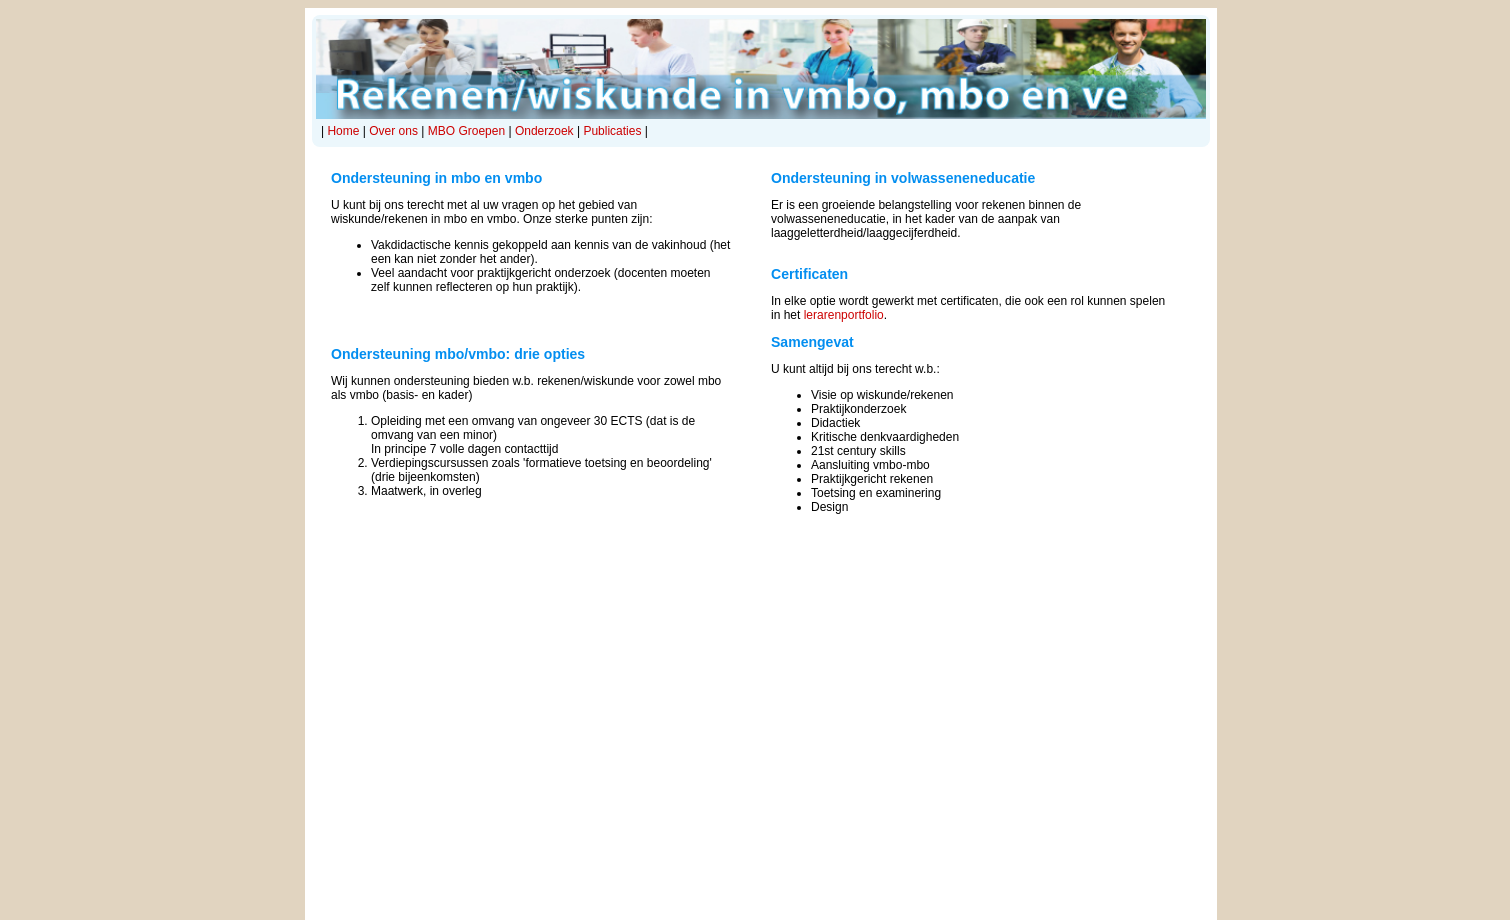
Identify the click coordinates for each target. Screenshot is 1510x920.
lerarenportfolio (844, 315)
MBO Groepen (466, 131)
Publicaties (612, 131)
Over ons (393, 131)
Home (343, 131)
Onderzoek (544, 131)
